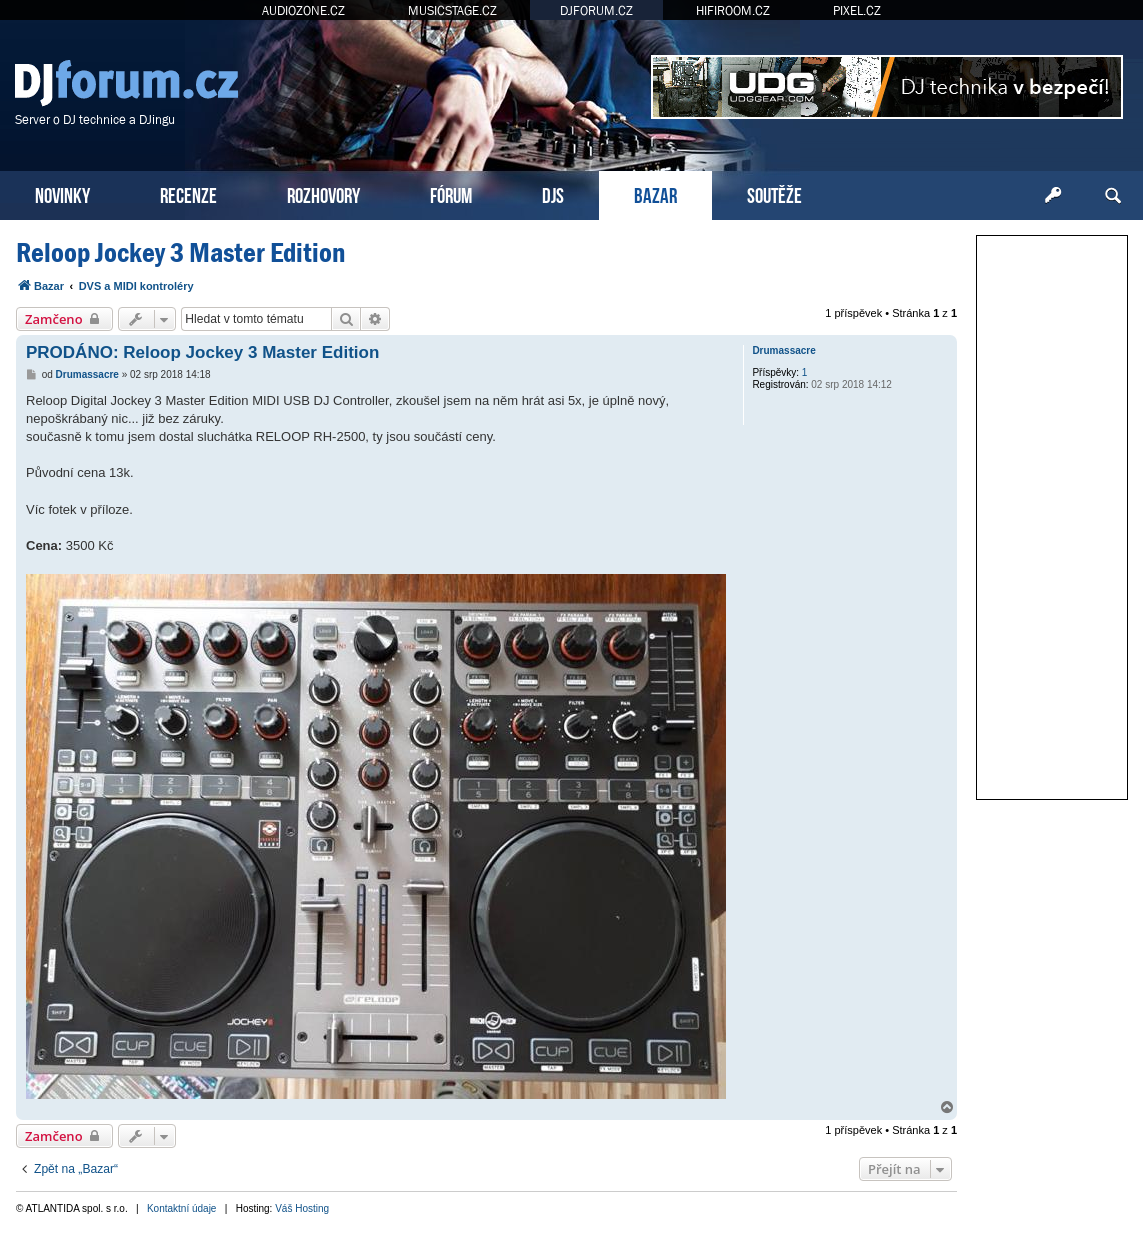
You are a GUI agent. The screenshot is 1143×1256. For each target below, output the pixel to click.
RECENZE (188, 193)
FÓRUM (451, 193)
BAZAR (655, 193)
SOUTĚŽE (774, 193)
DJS (553, 193)
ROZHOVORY (323, 193)
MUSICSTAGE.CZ (452, 10)
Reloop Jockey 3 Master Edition (180, 252)
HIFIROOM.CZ (733, 10)
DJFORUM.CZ (596, 10)
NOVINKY (62, 193)
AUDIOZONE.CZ (303, 10)
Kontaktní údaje (182, 1208)
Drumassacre (783, 350)
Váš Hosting (302, 1208)
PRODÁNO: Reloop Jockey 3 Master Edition (202, 352)
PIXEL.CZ (857, 10)
